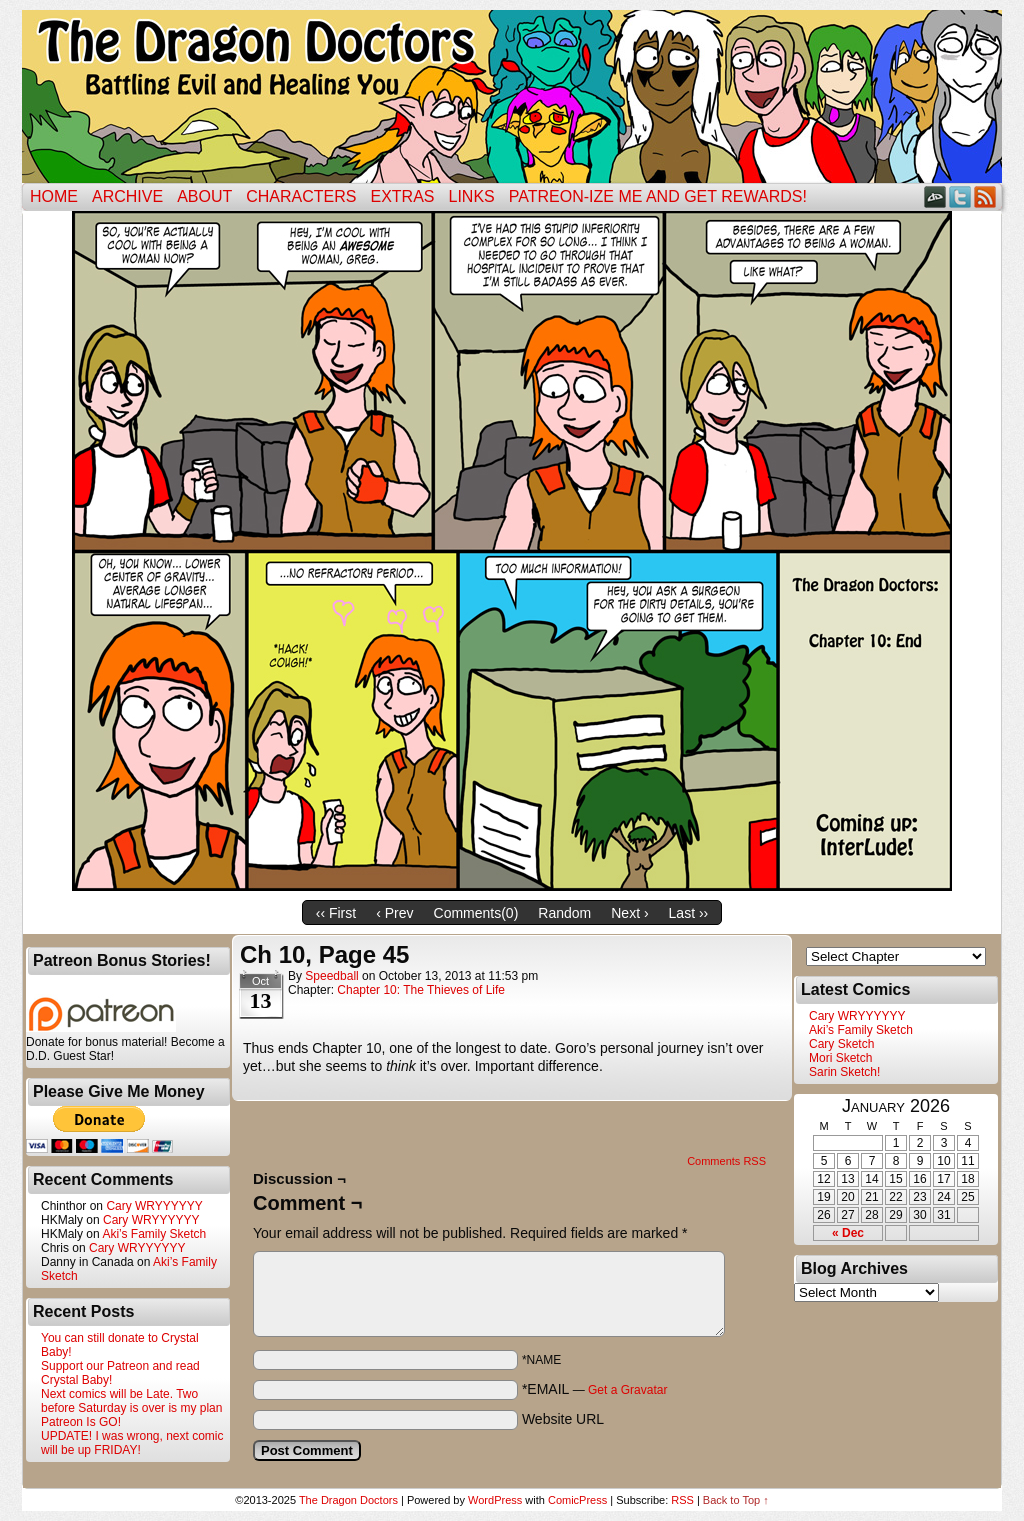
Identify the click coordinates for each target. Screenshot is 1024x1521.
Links (472, 196)
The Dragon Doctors (348, 1500)
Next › (629, 913)
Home (54, 196)
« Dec (848, 1233)
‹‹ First (336, 913)
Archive (127, 196)
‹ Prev (394, 913)
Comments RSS (726, 1161)
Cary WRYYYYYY (154, 1206)
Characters (301, 196)
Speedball (331, 976)
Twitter (960, 196)
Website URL (563, 1419)
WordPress (495, 1500)
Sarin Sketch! (844, 1072)
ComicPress (577, 1500)
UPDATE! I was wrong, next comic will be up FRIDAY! (132, 1443)
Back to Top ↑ (736, 1500)
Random (564, 913)
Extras (402, 196)
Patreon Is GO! (81, 1422)
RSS (985, 196)
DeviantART (935, 196)
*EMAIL (595, 1389)
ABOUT (204, 196)
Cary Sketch (841, 1044)
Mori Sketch (840, 1058)
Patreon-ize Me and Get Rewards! (658, 196)
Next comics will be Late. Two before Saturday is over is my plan (131, 1401)
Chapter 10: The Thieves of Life (421, 990)
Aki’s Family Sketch (154, 1234)
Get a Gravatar (627, 1390)
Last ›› (689, 913)
